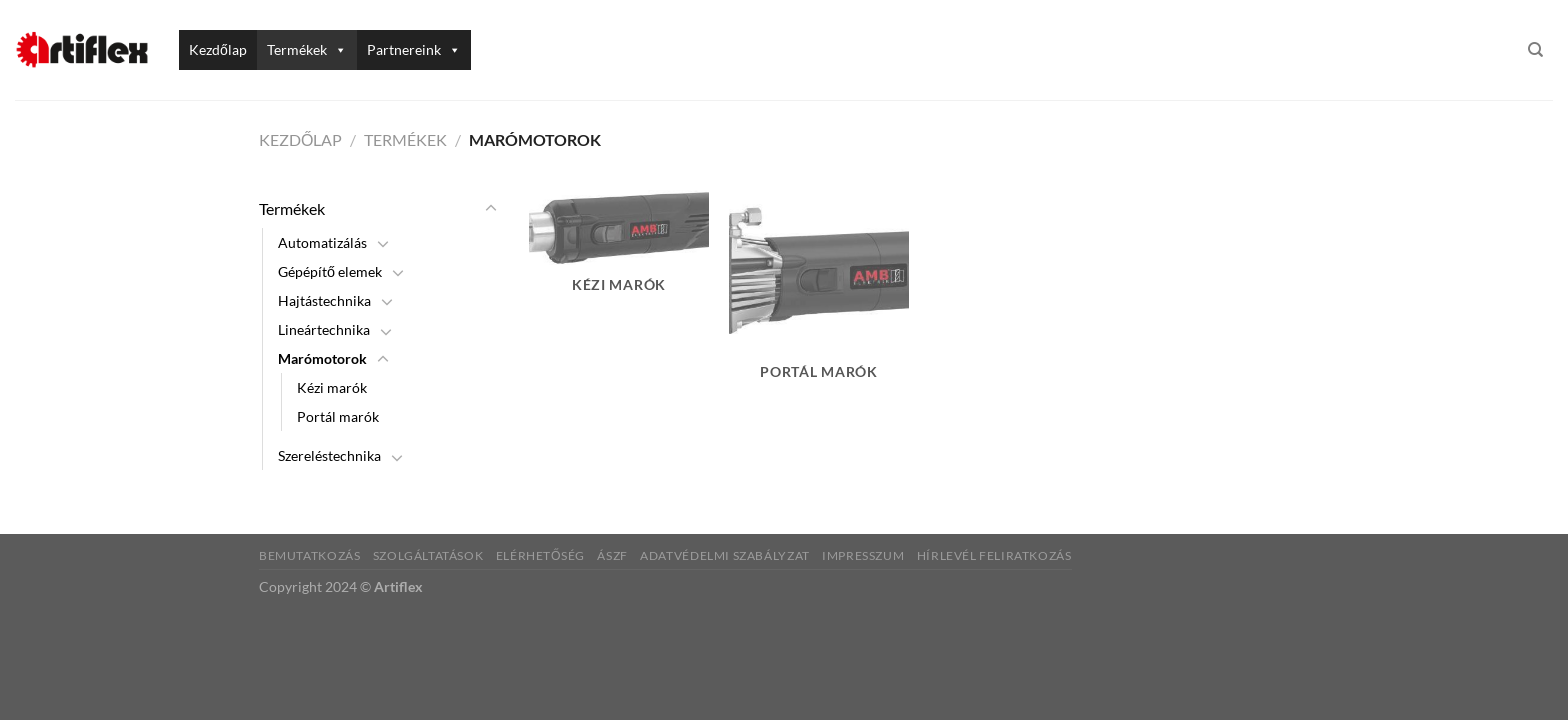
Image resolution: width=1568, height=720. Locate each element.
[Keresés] (1535, 50)
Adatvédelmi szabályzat (724, 555)
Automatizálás (322, 242)
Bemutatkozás (309, 555)
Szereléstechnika (329, 455)
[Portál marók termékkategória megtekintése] (819, 296)
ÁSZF (612, 555)
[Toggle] (491, 209)
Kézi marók (332, 387)
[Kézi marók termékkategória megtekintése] (619, 253)
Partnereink (414, 49)
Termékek (307, 49)
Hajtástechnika (324, 300)
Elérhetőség (540, 555)
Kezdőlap (218, 49)
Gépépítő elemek (330, 271)
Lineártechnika (324, 329)
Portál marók (338, 416)
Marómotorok (322, 358)
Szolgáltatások (428, 555)
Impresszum (863, 555)
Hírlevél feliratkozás (994, 555)
